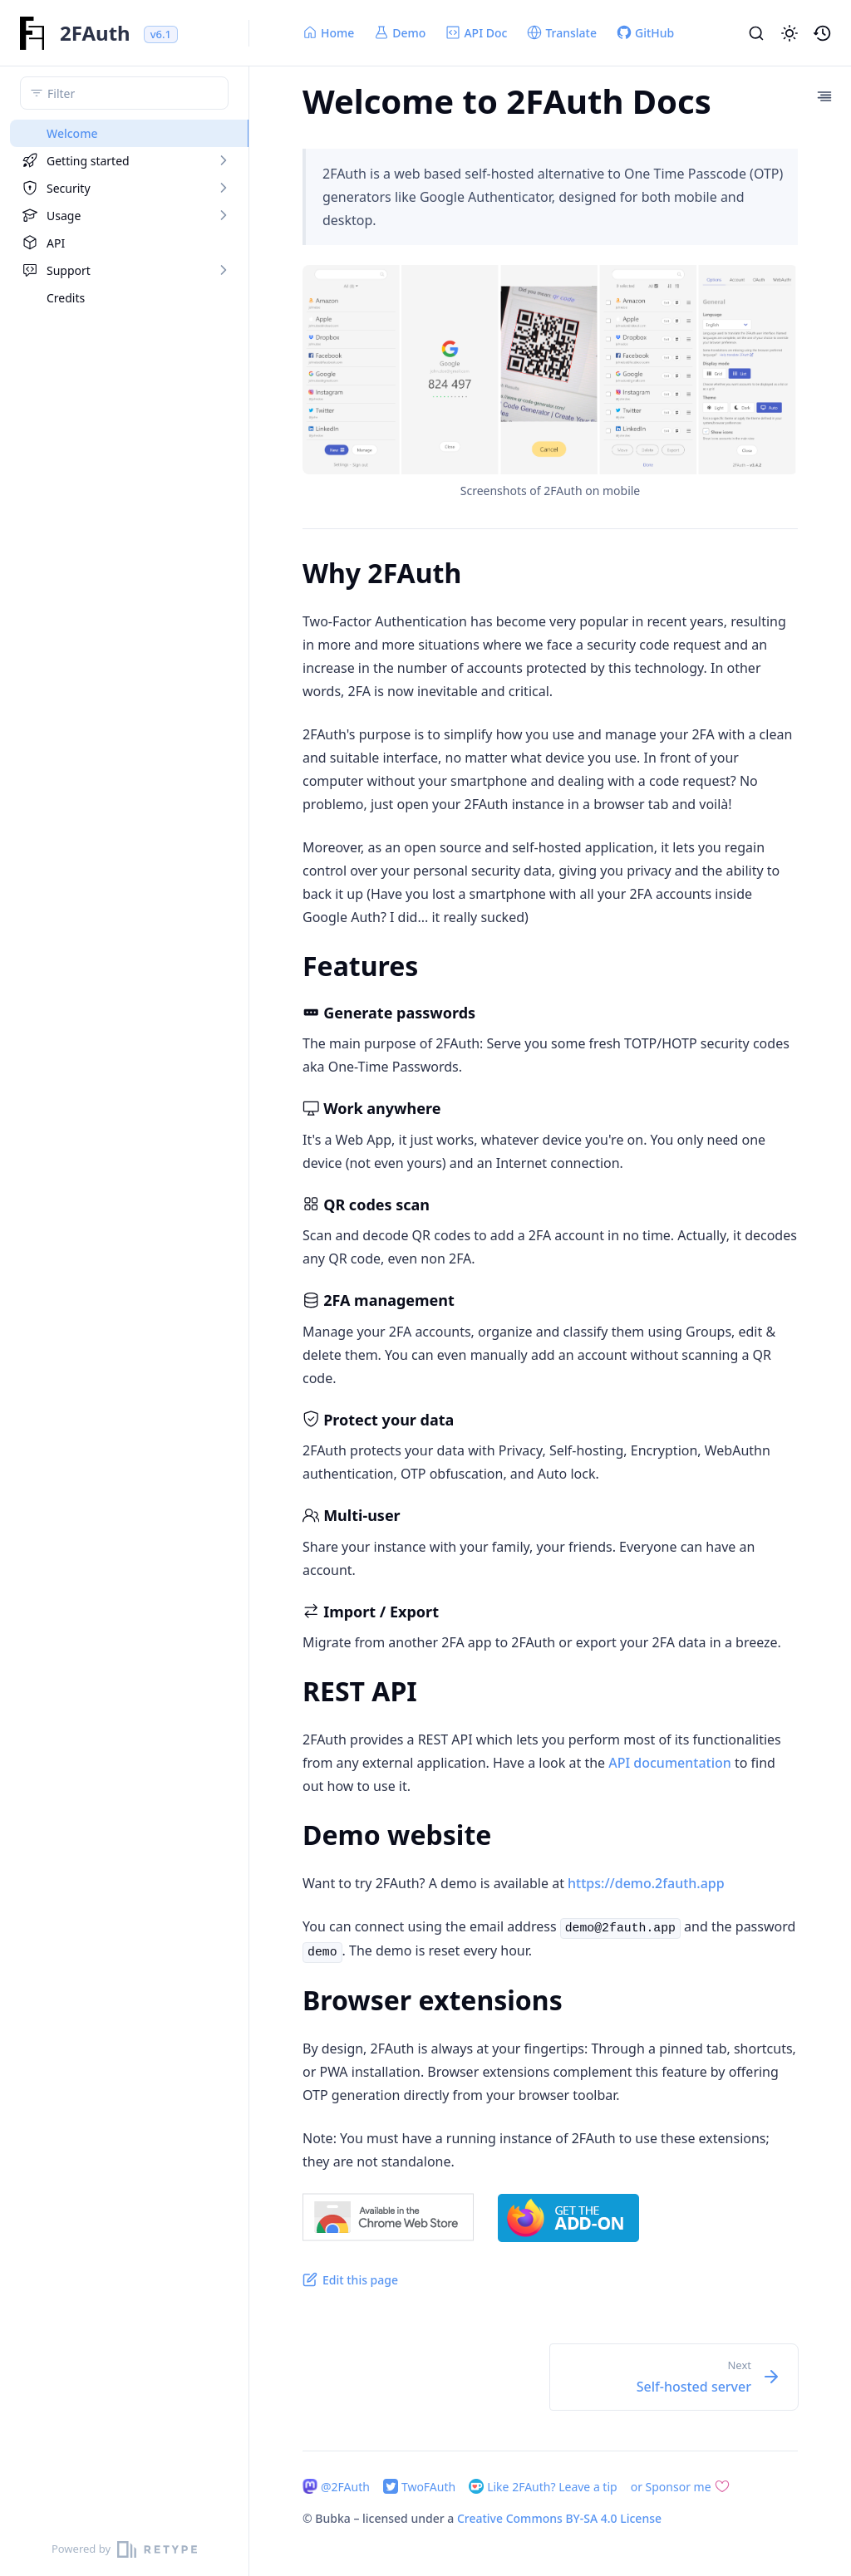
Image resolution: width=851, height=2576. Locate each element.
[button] (789, 33)
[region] (124, 1321)
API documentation (669, 1763)
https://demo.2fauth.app (646, 1883)
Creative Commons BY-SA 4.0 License (559, 2518)
